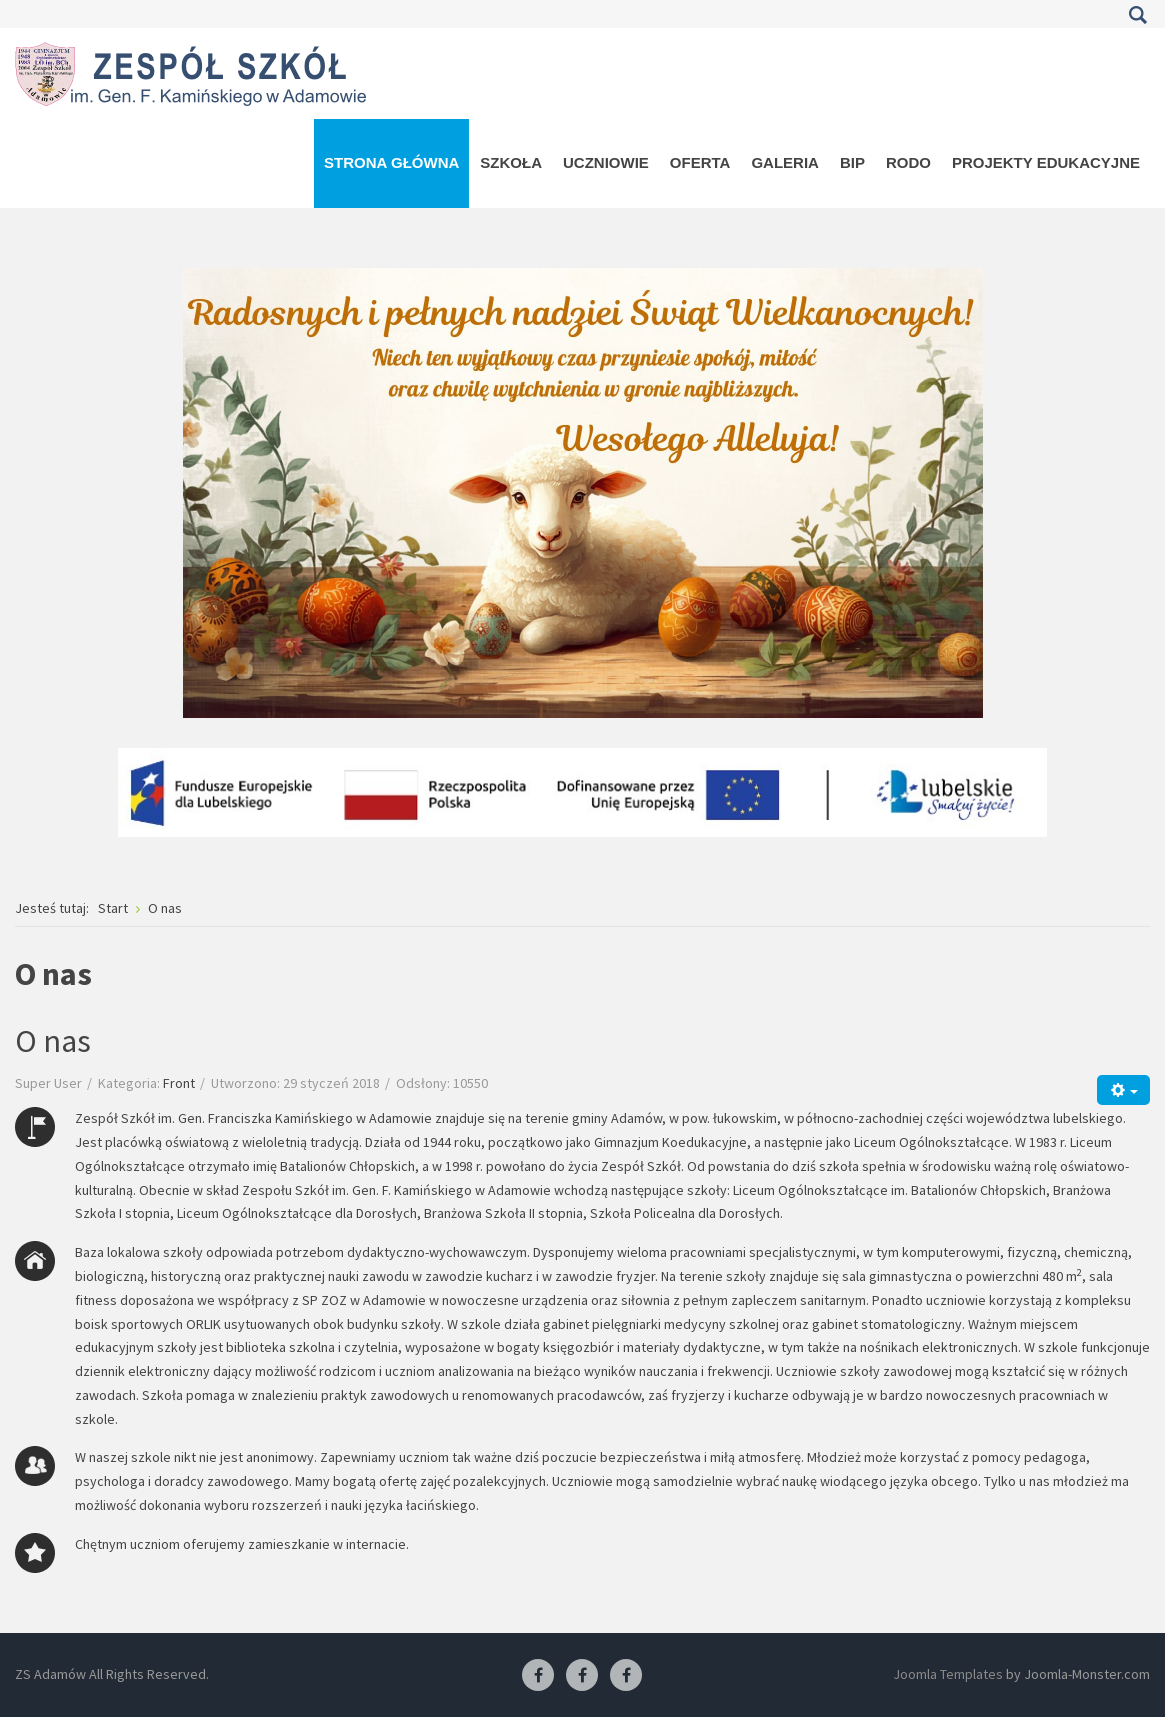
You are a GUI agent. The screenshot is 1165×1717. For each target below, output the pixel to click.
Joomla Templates (948, 1674)
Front (179, 1083)
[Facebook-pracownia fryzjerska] (582, 1676)
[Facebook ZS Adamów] (538, 1676)
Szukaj (1137, 15)
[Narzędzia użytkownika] (1123, 1089)
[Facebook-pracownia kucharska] (626, 1676)
